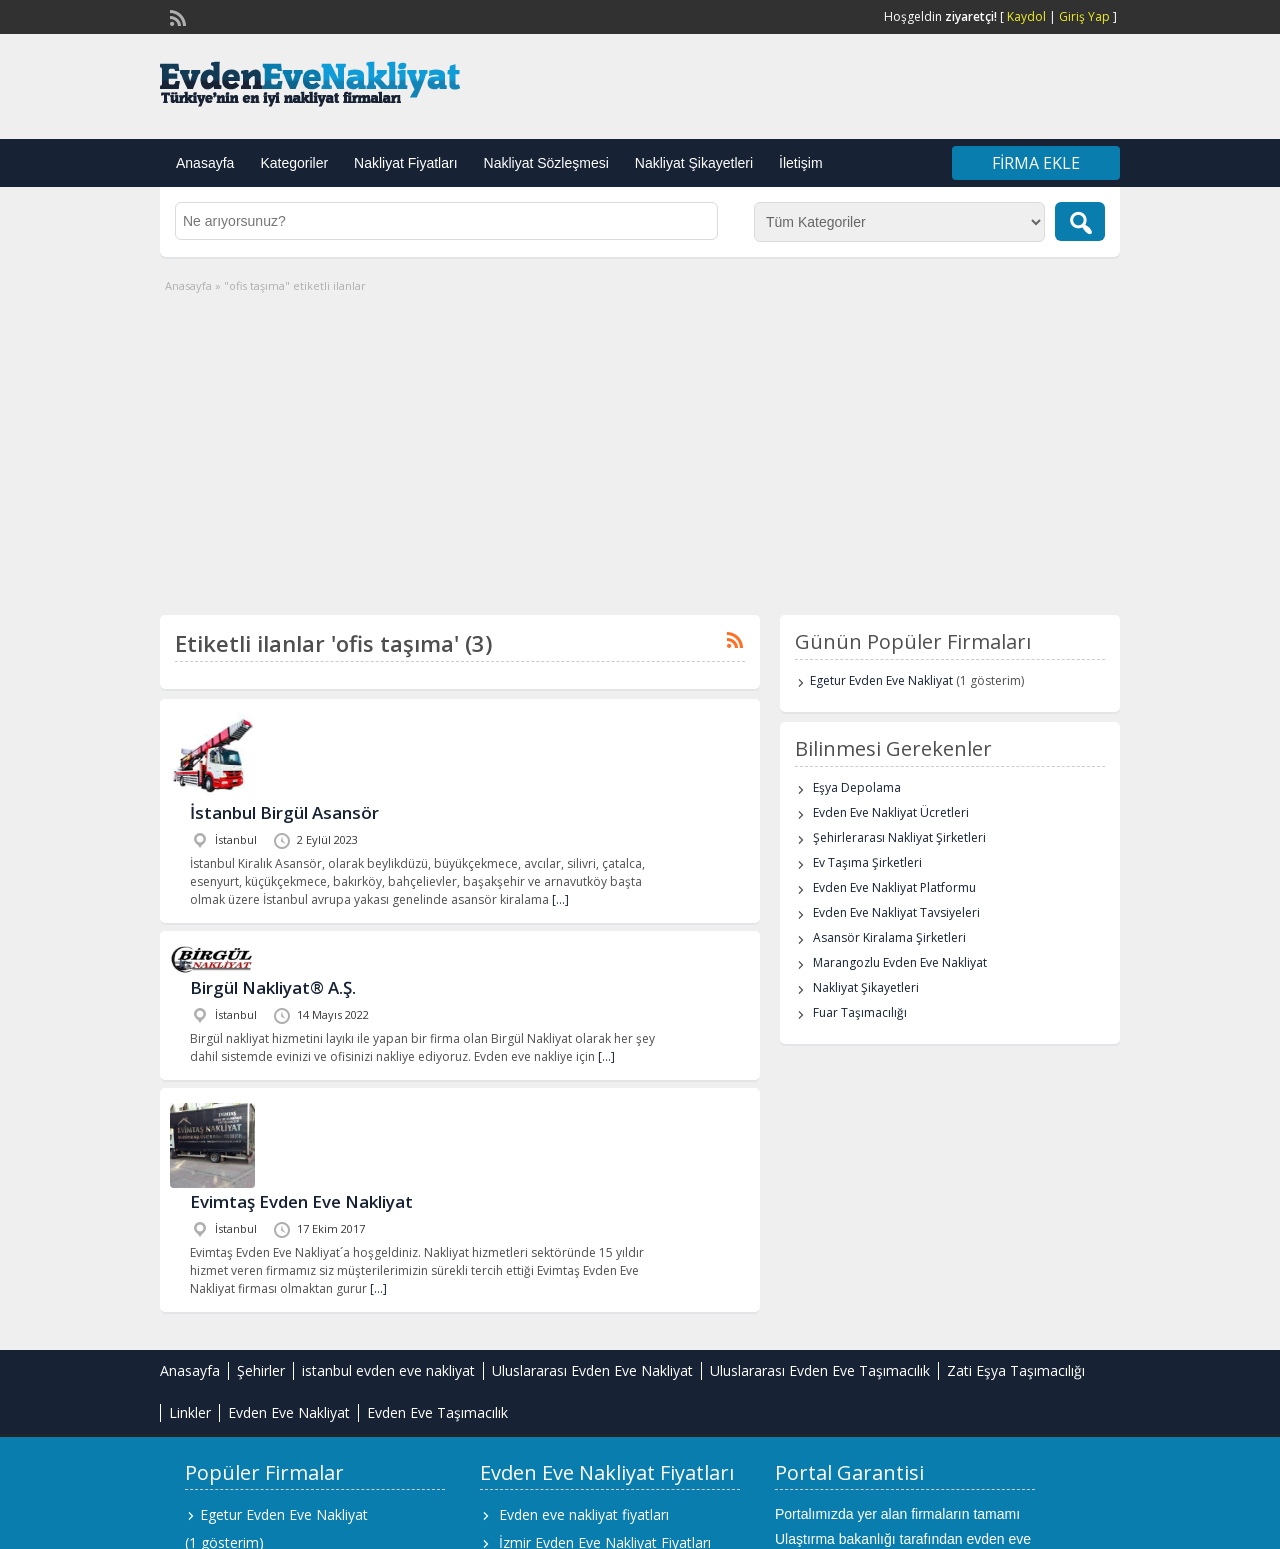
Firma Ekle (1036, 163)
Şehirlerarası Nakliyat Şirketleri (899, 837)
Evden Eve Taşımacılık (437, 1412)
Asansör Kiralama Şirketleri (889, 937)
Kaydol (1026, 16)
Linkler (190, 1412)
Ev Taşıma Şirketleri (867, 862)
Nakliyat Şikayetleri (694, 163)
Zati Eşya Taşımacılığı (1016, 1370)
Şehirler (261, 1370)
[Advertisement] (640, 445)
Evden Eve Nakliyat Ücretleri (891, 812)
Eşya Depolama (857, 787)
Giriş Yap (1084, 16)
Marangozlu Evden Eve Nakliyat (900, 962)
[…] (560, 899)
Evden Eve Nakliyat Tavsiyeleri (896, 912)
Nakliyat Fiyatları (405, 163)
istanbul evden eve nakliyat (388, 1370)
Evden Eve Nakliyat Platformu (894, 887)
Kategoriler (294, 163)
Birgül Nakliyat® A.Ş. (273, 987)
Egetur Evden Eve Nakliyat (881, 680)
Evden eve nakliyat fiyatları (584, 1514)
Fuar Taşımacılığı (860, 1012)
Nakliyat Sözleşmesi (546, 163)
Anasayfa (205, 163)
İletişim (801, 163)
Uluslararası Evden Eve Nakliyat (592, 1370)
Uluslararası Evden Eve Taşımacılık (820, 1370)
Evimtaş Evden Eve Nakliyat (301, 1201)
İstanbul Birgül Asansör (284, 812)
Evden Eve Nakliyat (289, 1412)
